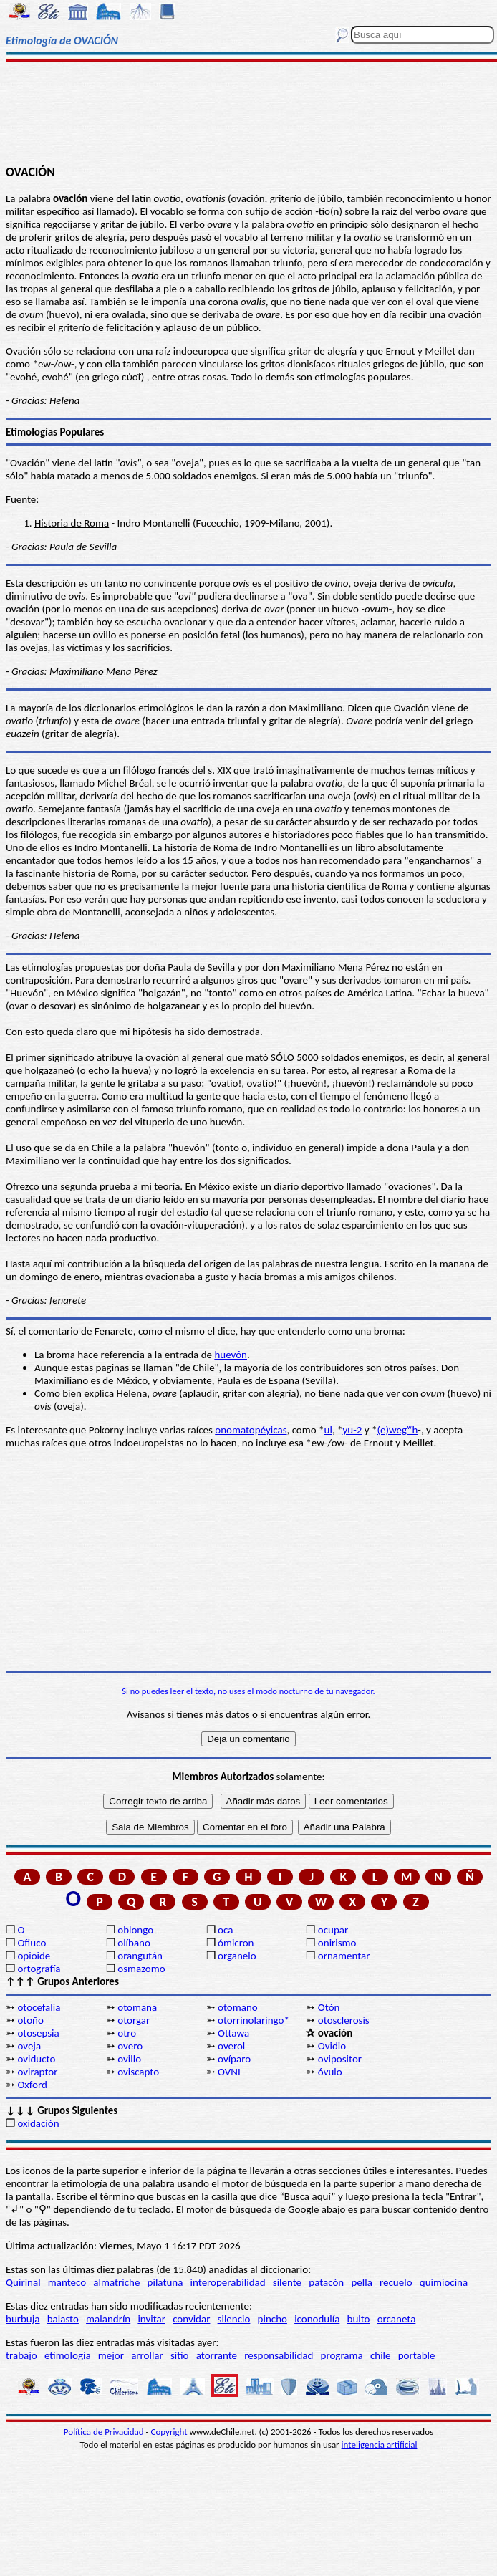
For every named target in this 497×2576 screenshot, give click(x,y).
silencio (234, 2318)
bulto (358, 2318)
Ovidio (332, 2045)
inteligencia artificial (380, 2444)
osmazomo (141, 1968)
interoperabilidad (228, 2282)
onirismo (337, 1942)
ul (328, 1429)
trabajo (21, 2355)
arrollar (147, 2355)
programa (342, 2355)
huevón (230, 1354)
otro (126, 2033)
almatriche (116, 2282)
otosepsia (38, 2033)
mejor (111, 2355)
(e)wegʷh (397, 1429)
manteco (67, 2282)
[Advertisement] (248, 112)
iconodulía (316, 2318)
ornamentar (344, 1955)
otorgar (133, 2020)
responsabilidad (278, 2355)
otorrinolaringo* (253, 2020)
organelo (237, 1955)
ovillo (129, 2058)
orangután (140, 1955)
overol (231, 2045)
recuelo (396, 2282)
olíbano (133, 1942)
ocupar (333, 1929)
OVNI (229, 2071)
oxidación (38, 2123)
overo (130, 2045)
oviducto (36, 2058)
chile (380, 2355)
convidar (191, 2318)
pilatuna (165, 2282)
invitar (151, 2318)
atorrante (216, 2355)
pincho (272, 2318)
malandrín (108, 2318)
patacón (326, 2282)
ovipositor (340, 2058)
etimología (67, 2355)
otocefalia (38, 2007)
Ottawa (233, 2033)
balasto (63, 2318)
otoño (30, 2020)
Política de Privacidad (105, 2431)
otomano (238, 2007)
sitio (179, 2355)
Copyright (169, 2431)
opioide (33, 1955)
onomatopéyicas (250, 1429)
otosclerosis (344, 2020)
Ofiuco (31, 1942)
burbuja (23, 2318)
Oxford (32, 2084)
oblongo (135, 1929)
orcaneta (396, 2318)
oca (225, 1929)
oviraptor (37, 2071)
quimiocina (444, 2282)
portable (416, 2355)
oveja (29, 2045)
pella (361, 2282)
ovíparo (234, 2058)
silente (287, 2282)
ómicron (236, 1942)
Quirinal (23, 2282)
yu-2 (352, 1429)
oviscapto (138, 2071)
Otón (329, 2007)
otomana (137, 2007)
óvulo (330, 2071)
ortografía (38, 1968)
